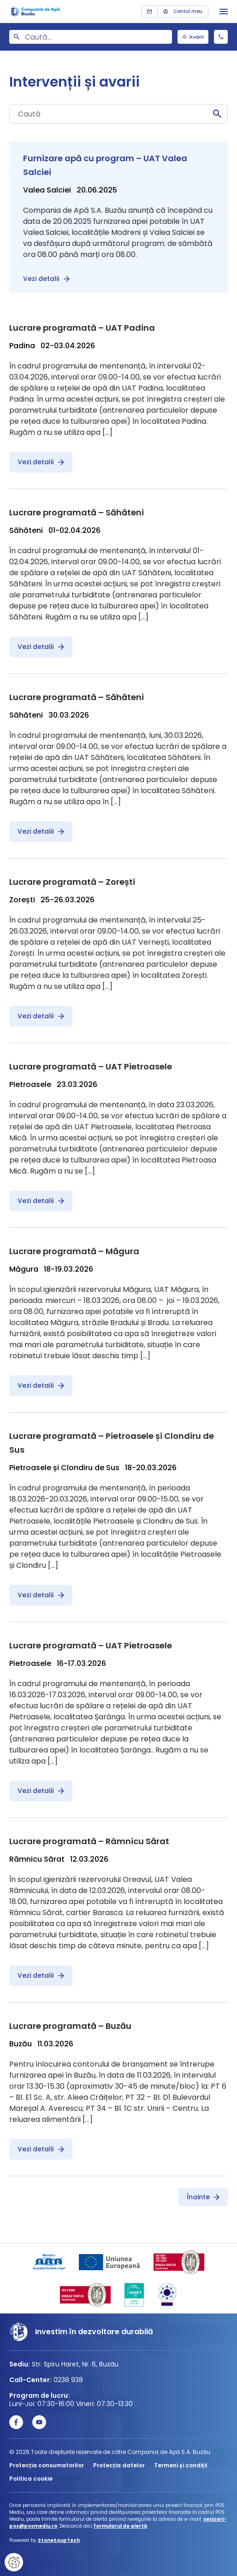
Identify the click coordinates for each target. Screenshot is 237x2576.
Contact (149, 11)
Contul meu (182, 11)
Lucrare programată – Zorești (72, 882)
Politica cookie (31, 2479)
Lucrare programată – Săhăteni (76, 512)
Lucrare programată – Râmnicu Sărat (89, 1841)
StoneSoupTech (59, 2540)
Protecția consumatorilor (46, 2465)
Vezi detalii (46, 278)
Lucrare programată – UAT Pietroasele (90, 1066)
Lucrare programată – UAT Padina (82, 327)
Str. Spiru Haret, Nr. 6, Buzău (75, 2364)
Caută (217, 114)
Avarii (193, 37)
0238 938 (221, 37)
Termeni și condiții (180, 2465)
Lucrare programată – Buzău (70, 2026)
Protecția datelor (119, 2465)
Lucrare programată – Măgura (74, 1251)
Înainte (203, 2197)
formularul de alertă (120, 2526)
